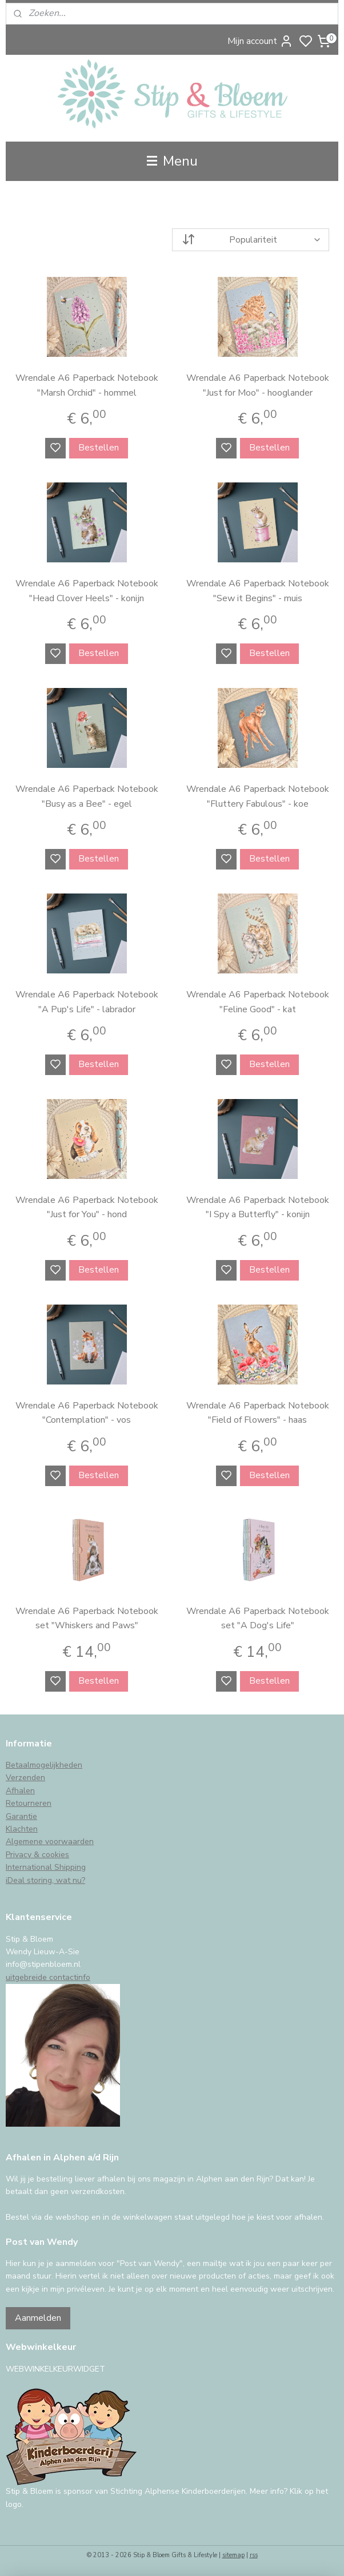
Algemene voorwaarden (50, 1841)
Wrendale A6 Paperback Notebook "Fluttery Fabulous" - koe (257, 796)
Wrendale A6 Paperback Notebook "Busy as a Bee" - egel (86, 796)
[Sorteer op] (251, 240)
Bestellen (98, 447)
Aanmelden (38, 2318)
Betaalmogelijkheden (44, 1765)
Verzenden (25, 1777)
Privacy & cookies (37, 1854)
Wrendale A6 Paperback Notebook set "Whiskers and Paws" (86, 1618)
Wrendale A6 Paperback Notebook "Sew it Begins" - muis (257, 591)
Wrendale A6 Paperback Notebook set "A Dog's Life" (257, 1618)
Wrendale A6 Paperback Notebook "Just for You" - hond (86, 1207)
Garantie (21, 1816)
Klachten (22, 1829)
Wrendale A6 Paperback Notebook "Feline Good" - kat (257, 1002)
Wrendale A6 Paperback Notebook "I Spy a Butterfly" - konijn (257, 1207)
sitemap (233, 2555)
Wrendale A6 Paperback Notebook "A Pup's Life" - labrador (86, 1002)
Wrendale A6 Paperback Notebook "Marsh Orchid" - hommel (86, 385)
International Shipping (46, 1867)
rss (254, 2555)
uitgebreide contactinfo (48, 1977)
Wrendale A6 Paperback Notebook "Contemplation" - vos (86, 1413)
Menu (172, 161)
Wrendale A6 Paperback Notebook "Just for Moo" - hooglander (257, 385)
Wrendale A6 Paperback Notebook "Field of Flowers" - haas (257, 1413)
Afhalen (20, 1790)
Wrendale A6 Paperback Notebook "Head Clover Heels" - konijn (86, 591)
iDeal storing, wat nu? (45, 1880)
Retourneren (28, 1803)
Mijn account (260, 41)
